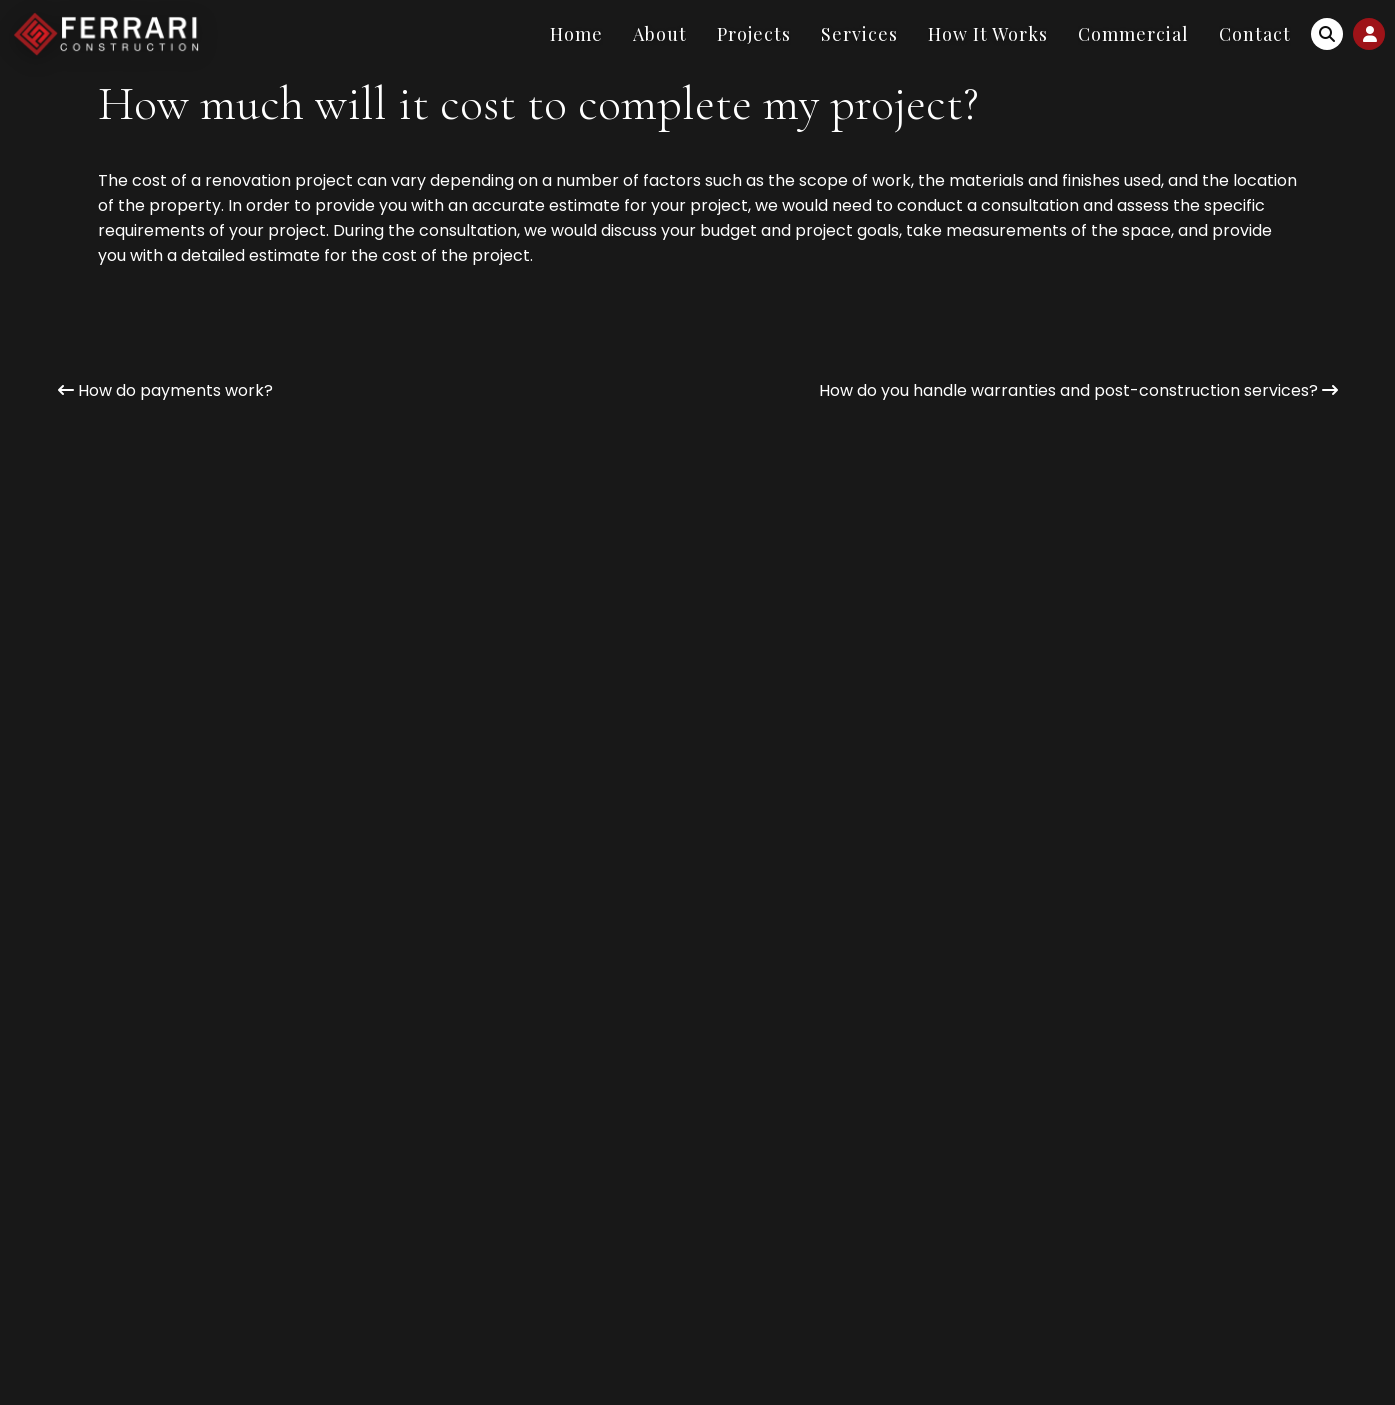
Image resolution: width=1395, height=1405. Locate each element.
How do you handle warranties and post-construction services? (1078, 390)
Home (576, 34)
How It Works (988, 34)
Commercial (1133, 34)
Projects (754, 34)
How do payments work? (165, 390)
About (660, 34)
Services (859, 34)
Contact (1255, 34)
